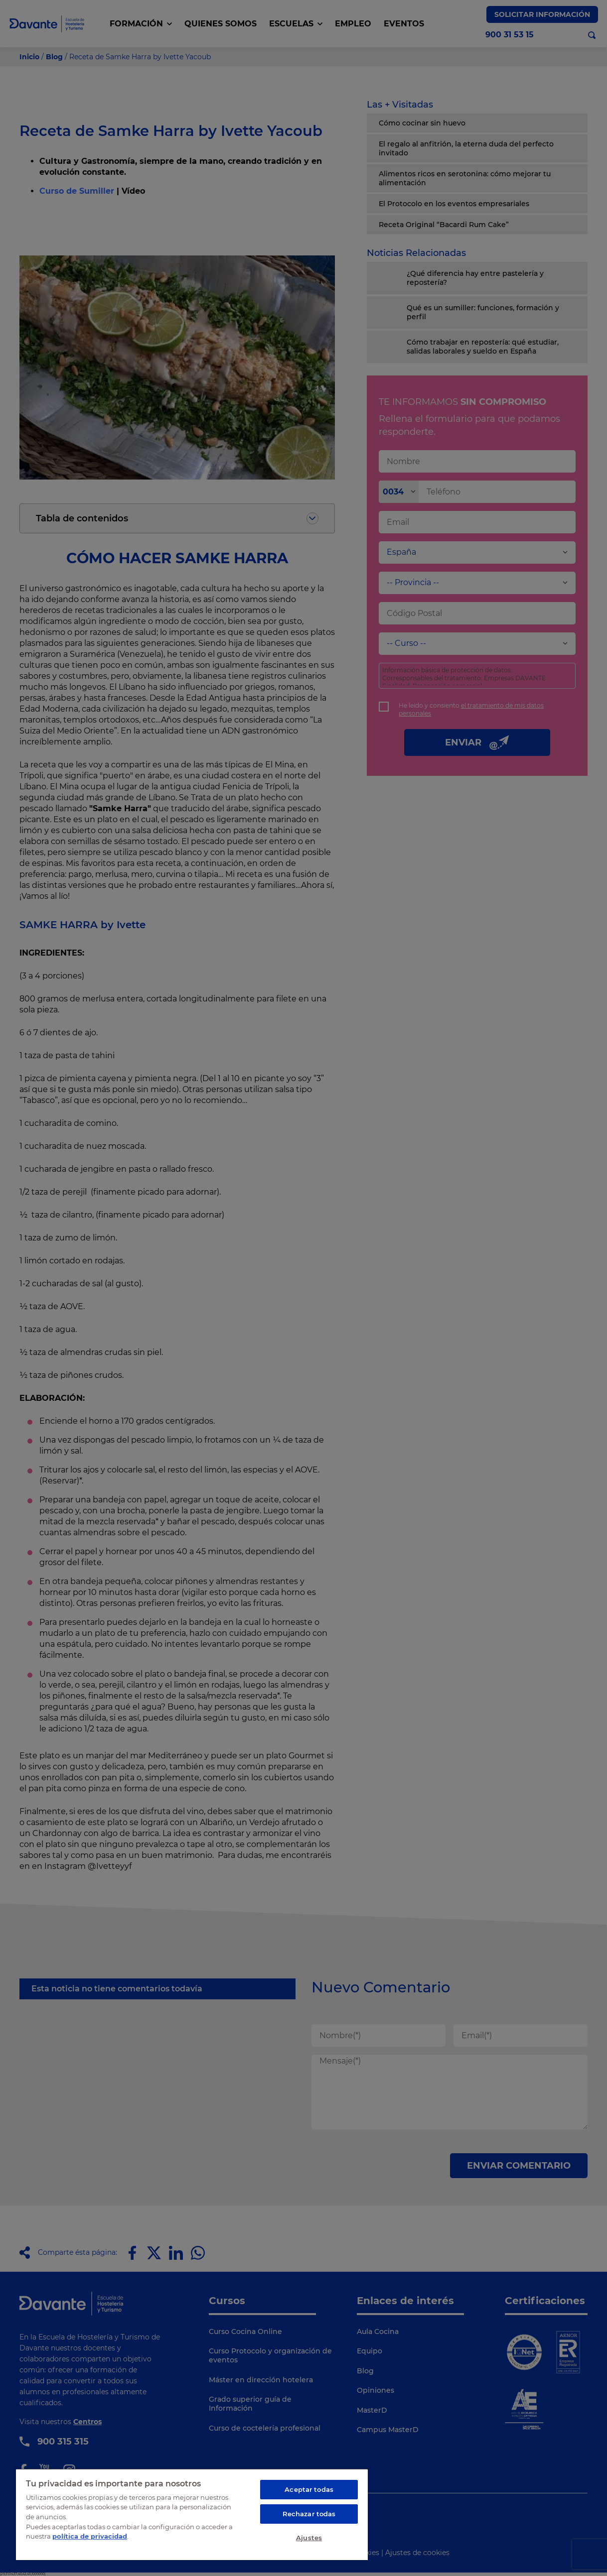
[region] (192, 2514)
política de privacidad (89, 2536)
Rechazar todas (309, 2514)
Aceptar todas (309, 2489)
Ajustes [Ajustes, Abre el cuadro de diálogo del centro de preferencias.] (309, 2538)
